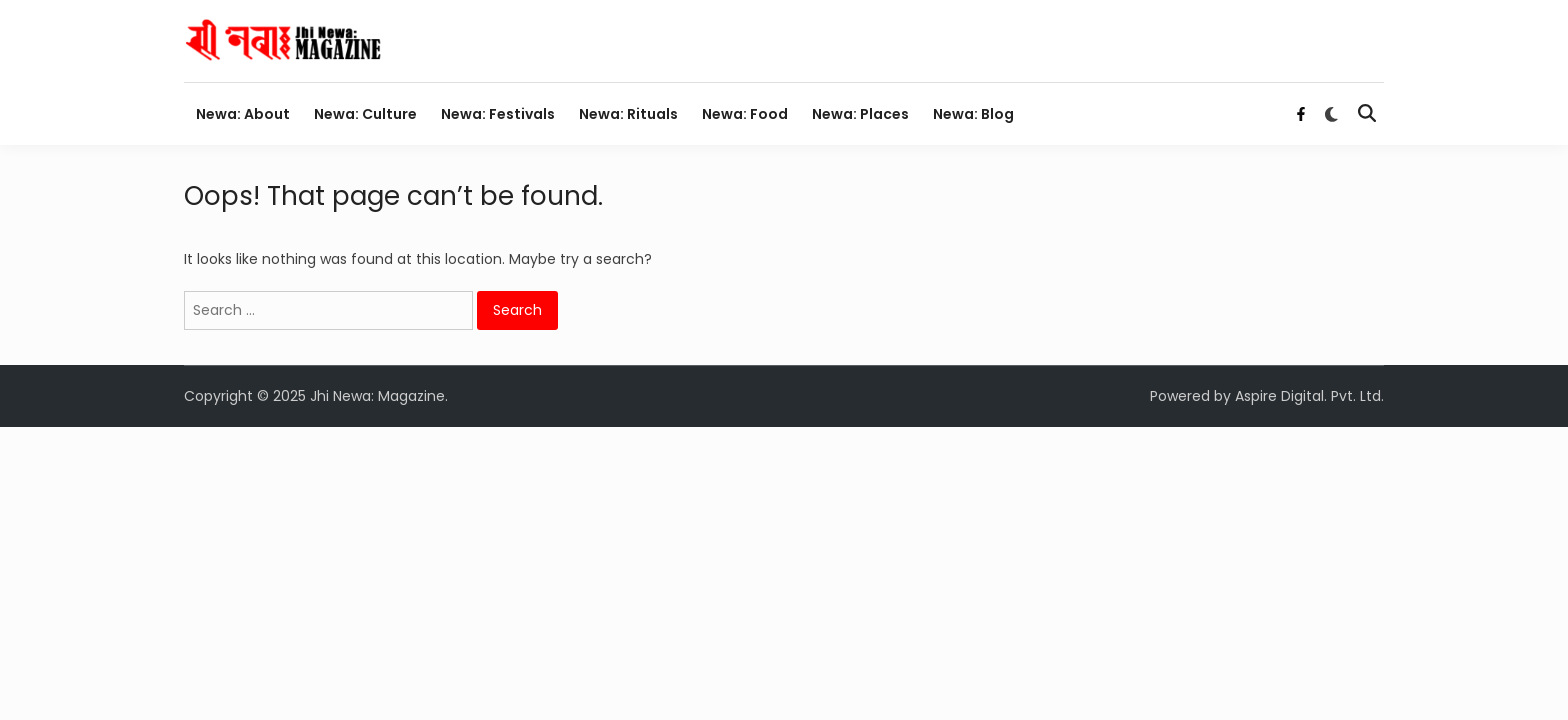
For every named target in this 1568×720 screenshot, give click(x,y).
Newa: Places (860, 114)
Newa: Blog (973, 114)
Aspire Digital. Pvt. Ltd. (1309, 396)
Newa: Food (745, 114)
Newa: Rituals (628, 114)
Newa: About (243, 114)
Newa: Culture (365, 114)
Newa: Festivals (498, 114)
